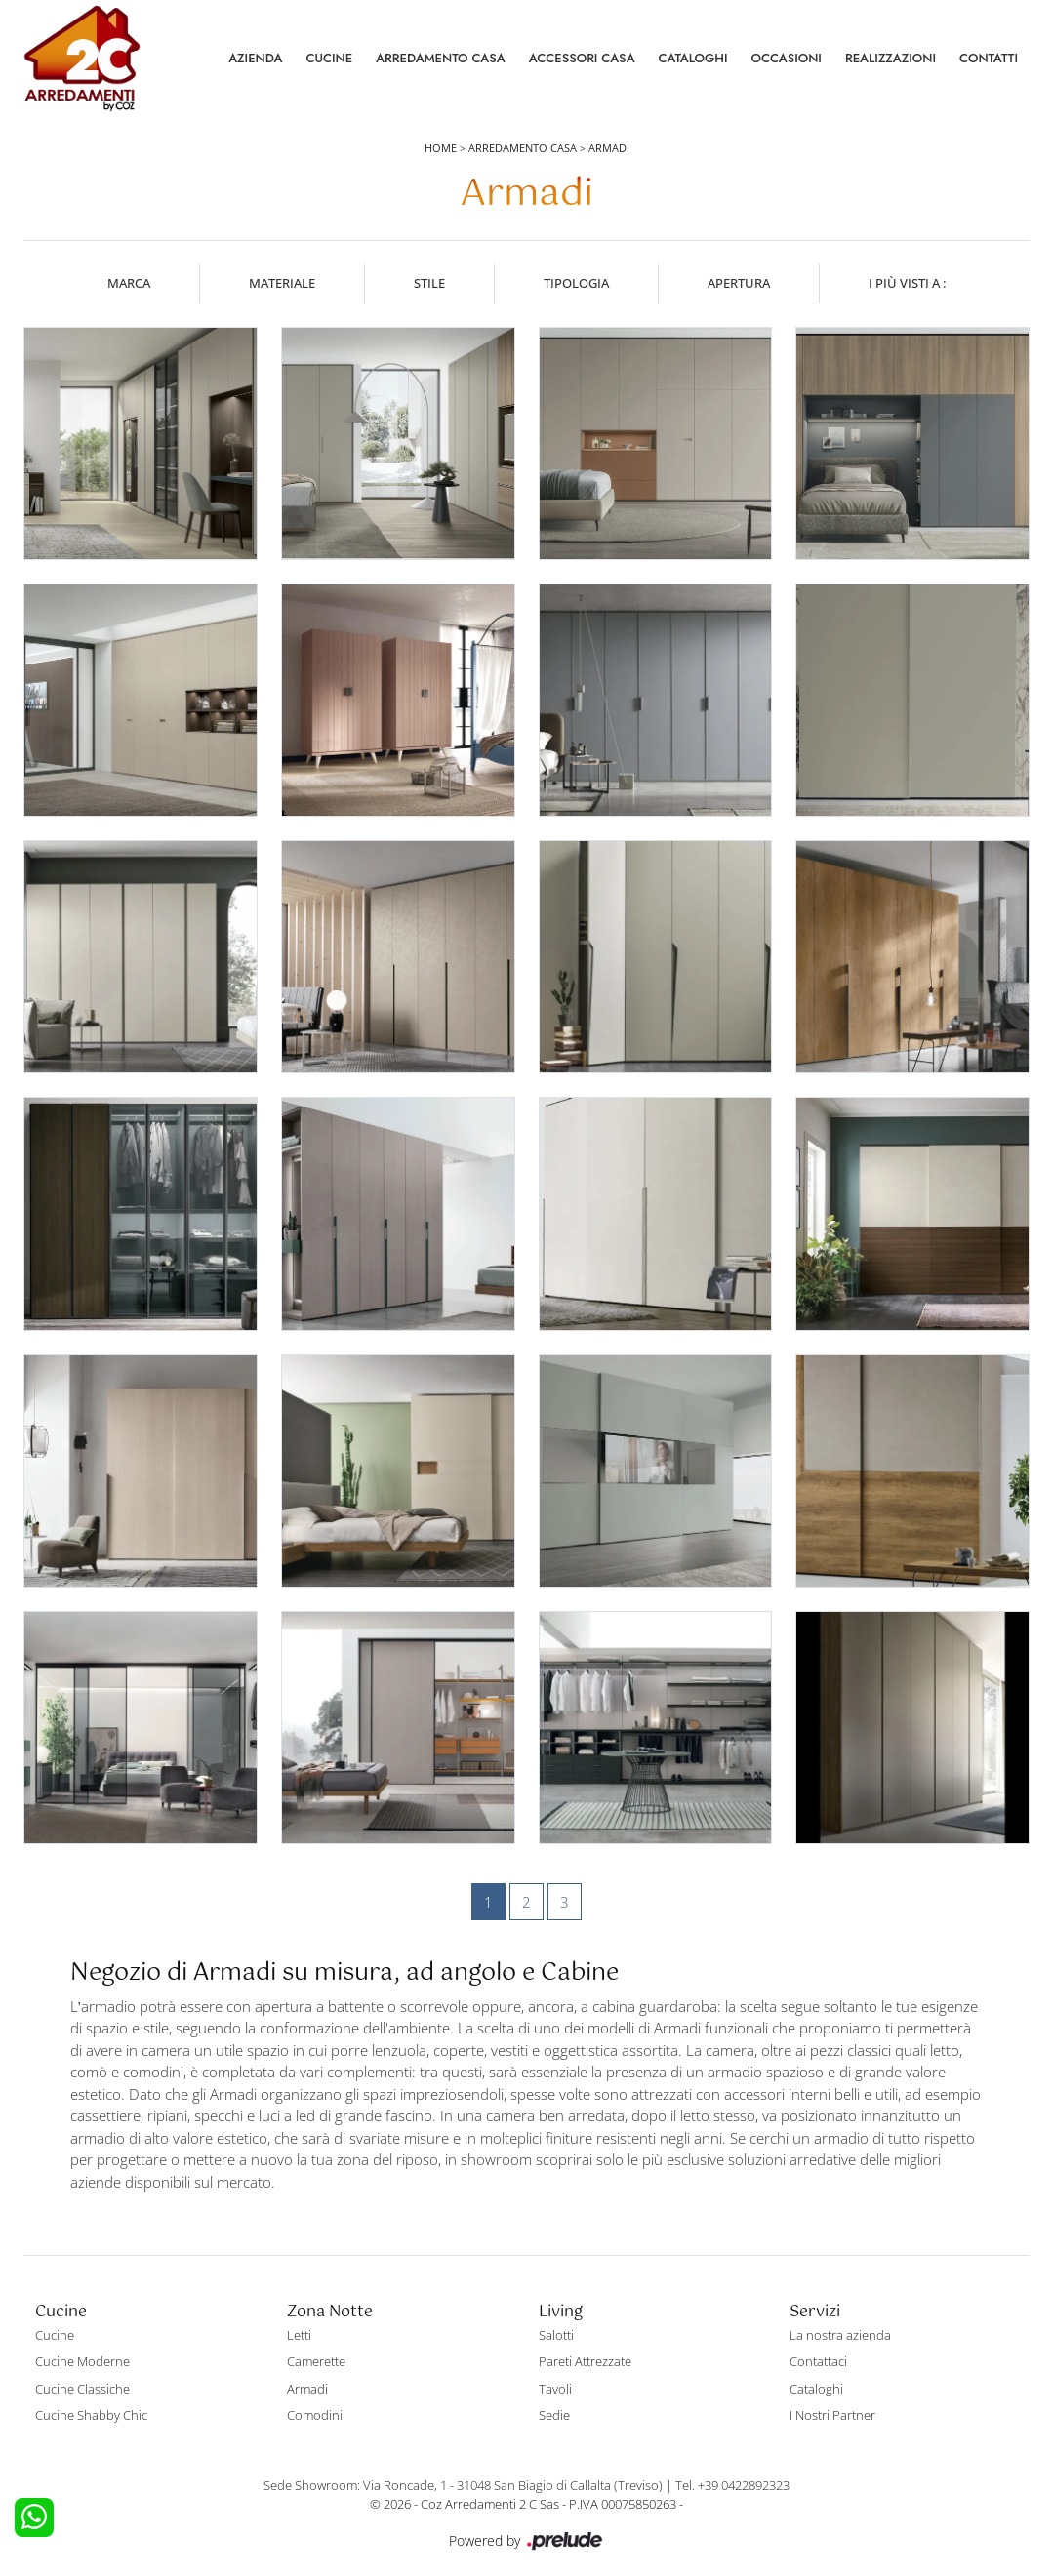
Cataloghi (693, 58)
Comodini (315, 2415)
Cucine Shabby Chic (91, 2415)
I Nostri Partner (832, 2415)
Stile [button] (429, 283)
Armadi (608, 148)
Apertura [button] (739, 283)
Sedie (554, 2415)
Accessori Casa (582, 58)
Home (441, 148)
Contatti (988, 58)
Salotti (556, 2335)
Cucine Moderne (82, 2361)
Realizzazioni (890, 58)
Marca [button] (128, 283)
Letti (299, 2335)
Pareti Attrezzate (585, 2361)
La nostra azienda (840, 2335)
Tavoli (555, 2388)
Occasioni (786, 58)
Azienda (255, 58)
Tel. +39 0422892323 (732, 2485)
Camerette (316, 2361)
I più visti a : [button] (907, 283)
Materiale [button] (282, 283)
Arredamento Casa (441, 58)
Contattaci (818, 2361)
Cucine (328, 58)
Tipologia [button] (576, 283)
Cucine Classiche (82, 2388)
